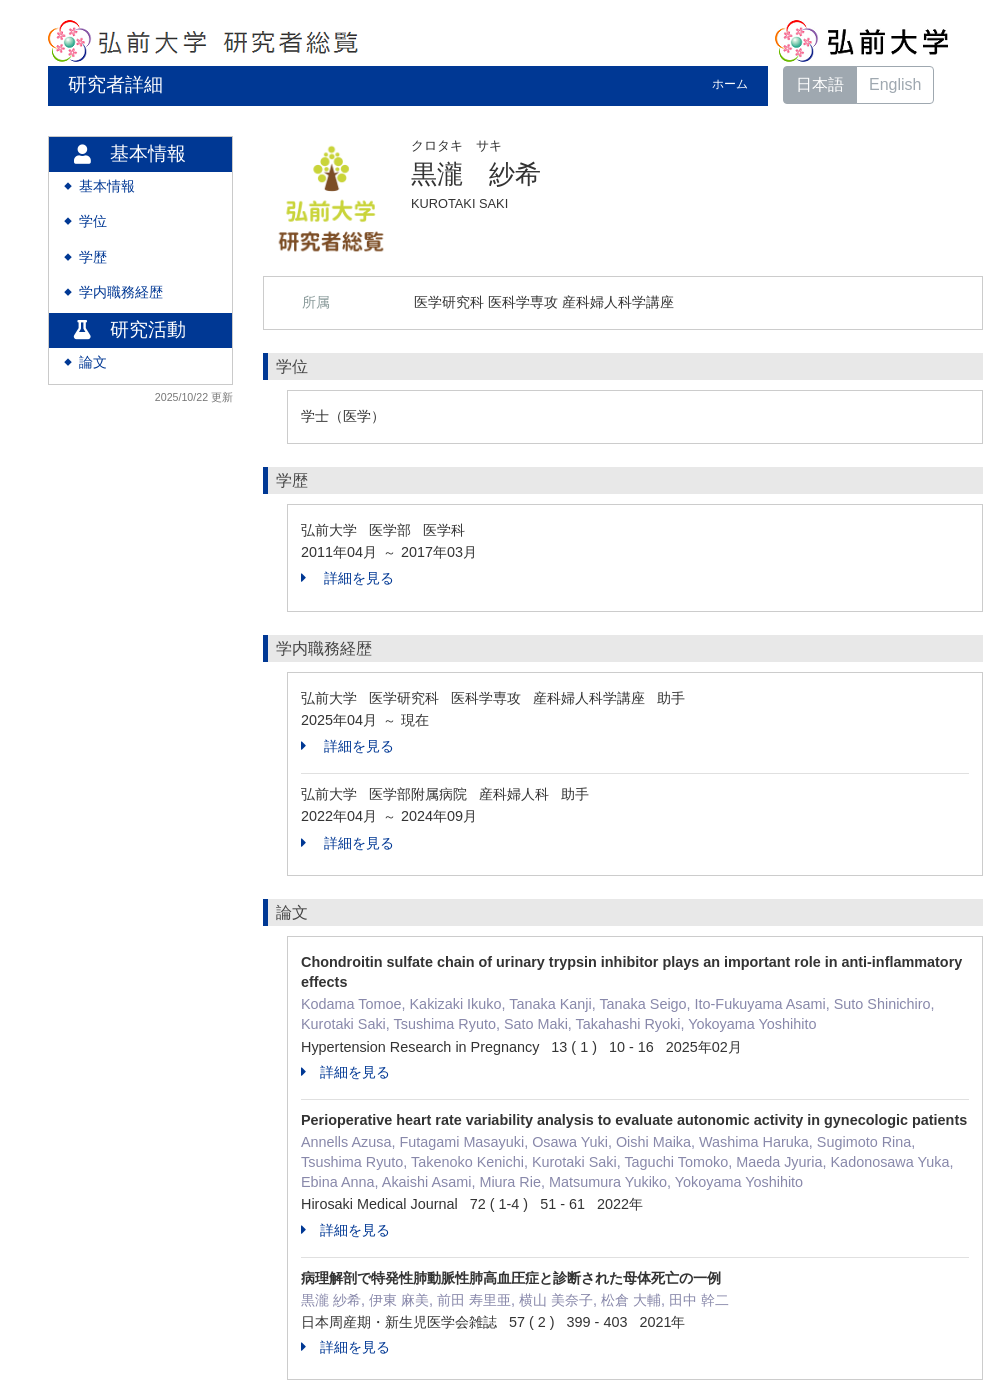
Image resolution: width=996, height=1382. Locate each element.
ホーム (730, 84)
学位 (93, 221)
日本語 (820, 84)
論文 (93, 362)
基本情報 (107, 186)
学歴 (93, 257)
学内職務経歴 (121, 292)
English (895, 84)
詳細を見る (347, 578)
